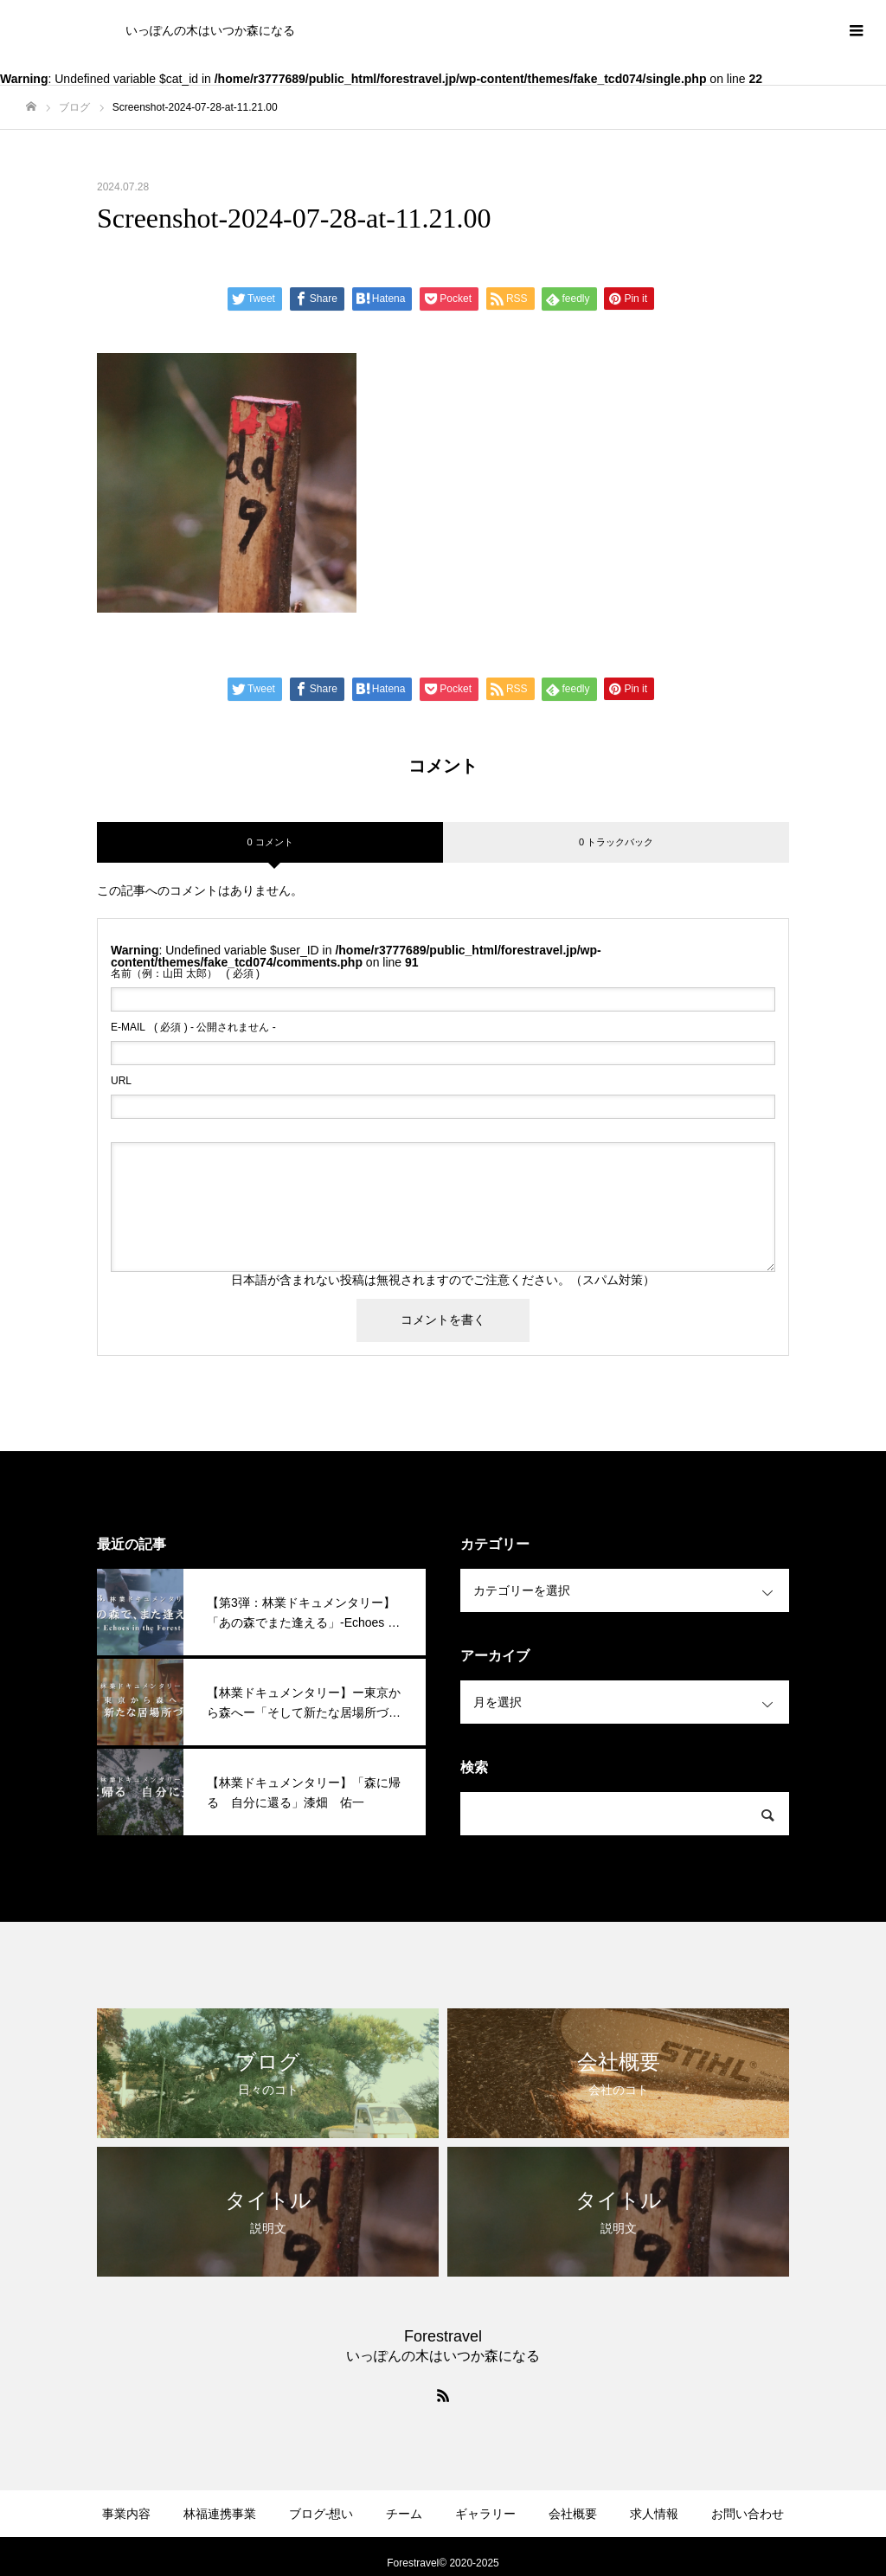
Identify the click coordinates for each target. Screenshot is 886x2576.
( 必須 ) (185, 973)
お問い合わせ (747, 2514)
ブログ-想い (321, 2514)
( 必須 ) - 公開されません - (193, 1027)
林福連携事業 (219, 2514)
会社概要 (573, 2514)
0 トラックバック (616, 842)
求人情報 (654, 2514)
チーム (404, 2514)
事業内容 (126, 2514)
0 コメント (269, 842)
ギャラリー (485, 2514)
